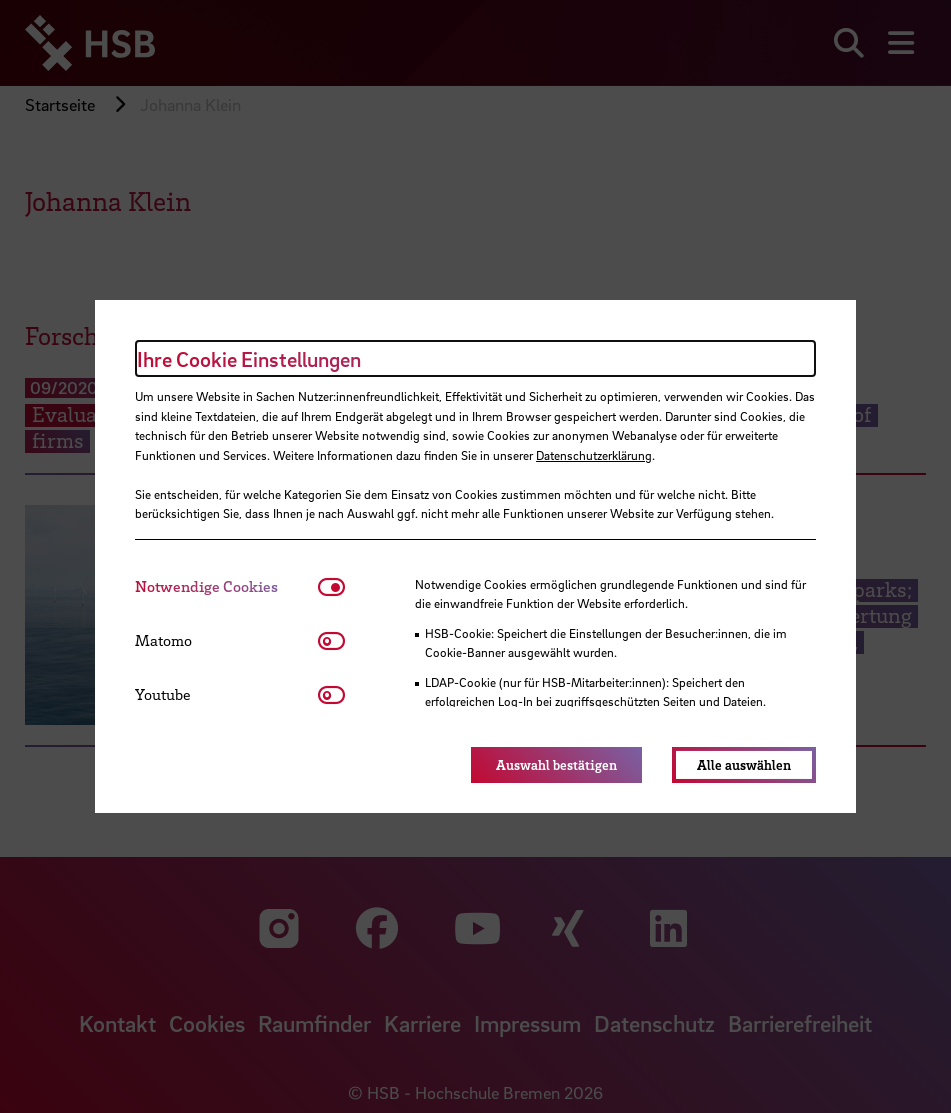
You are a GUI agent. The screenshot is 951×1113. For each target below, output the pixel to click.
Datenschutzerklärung (594, 455)
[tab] (226, 586)
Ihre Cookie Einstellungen (249, 359)
